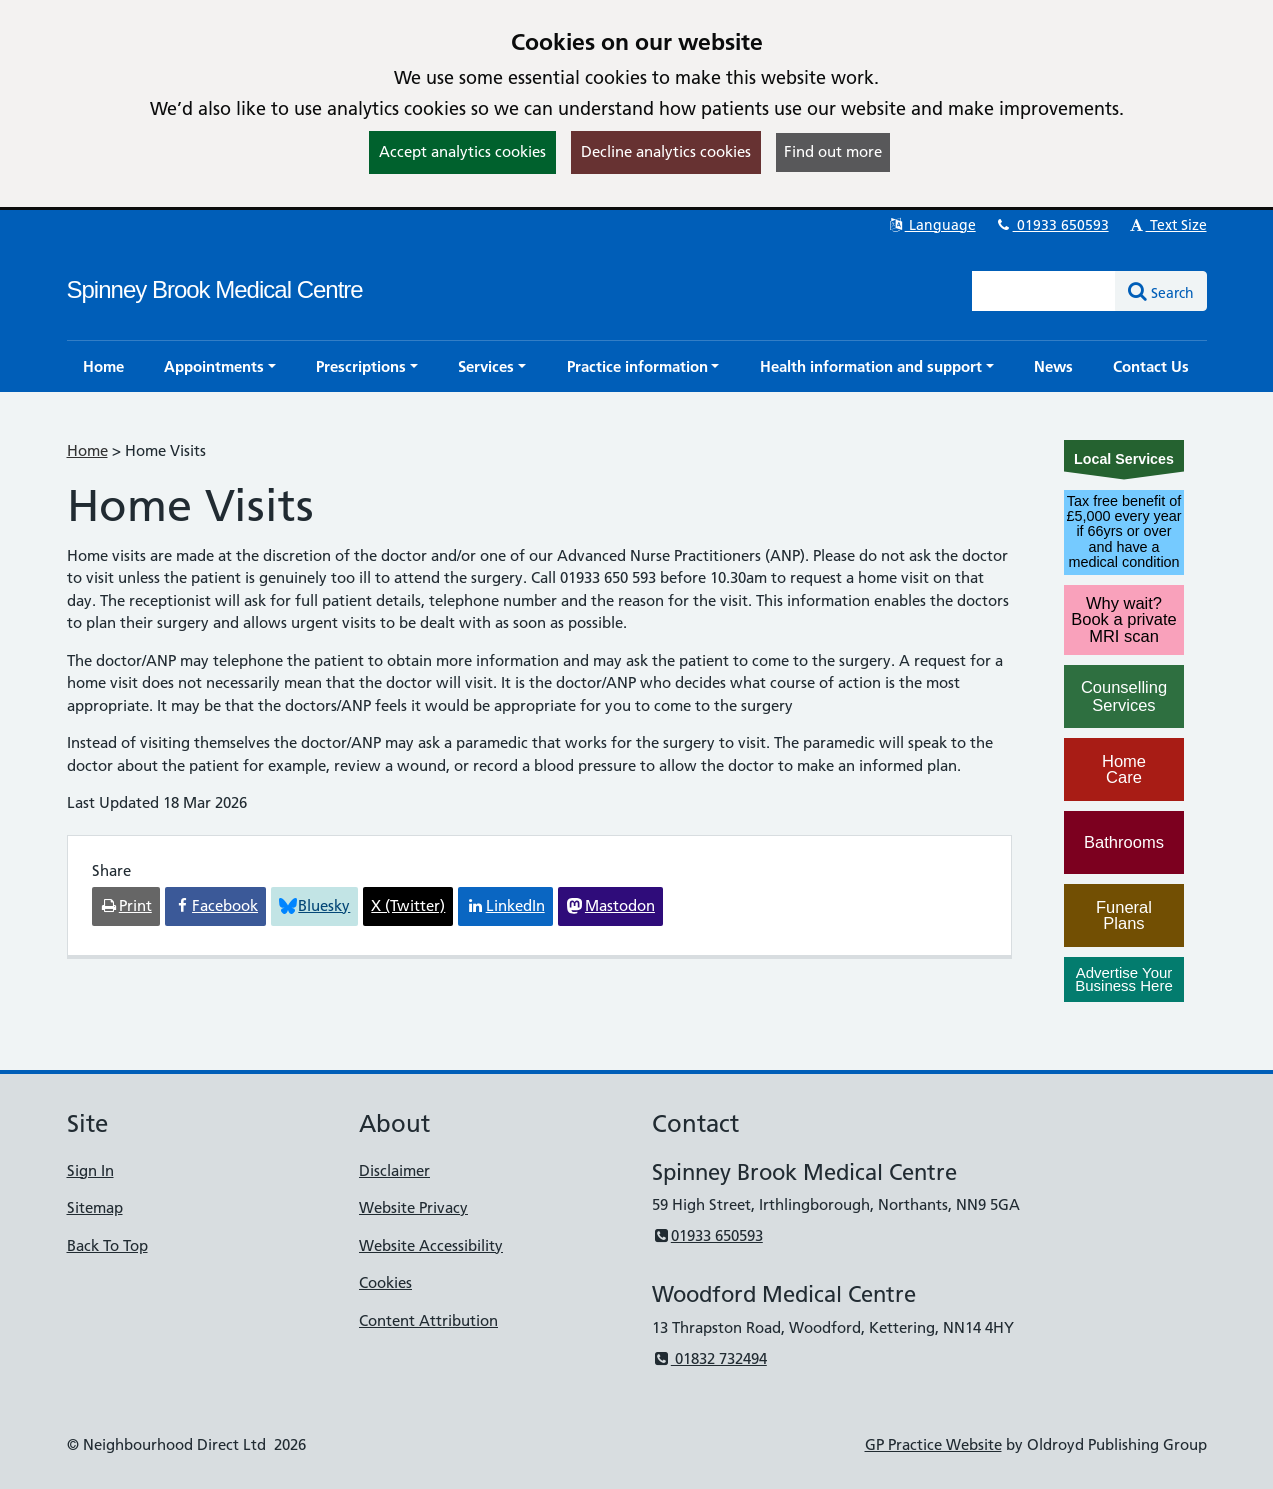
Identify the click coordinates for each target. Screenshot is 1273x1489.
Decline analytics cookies (666, 151)
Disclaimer (394, 1170)
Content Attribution (428, 1320)
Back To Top (107, 1245)
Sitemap (95, 1207)
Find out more (833, 151)
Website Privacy (413, 1207)
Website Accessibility (431, 1245)
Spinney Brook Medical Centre (215, 289)
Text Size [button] (1167, 225)
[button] (220, 366)
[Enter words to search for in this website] (1044, 291)
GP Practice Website (933, 1444)
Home (87, 450)
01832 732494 (709, 1358)
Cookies (385, 1282)
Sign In (90, 1170)
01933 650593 (1052, 225)
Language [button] (931, 225)
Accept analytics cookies (462, 151)
